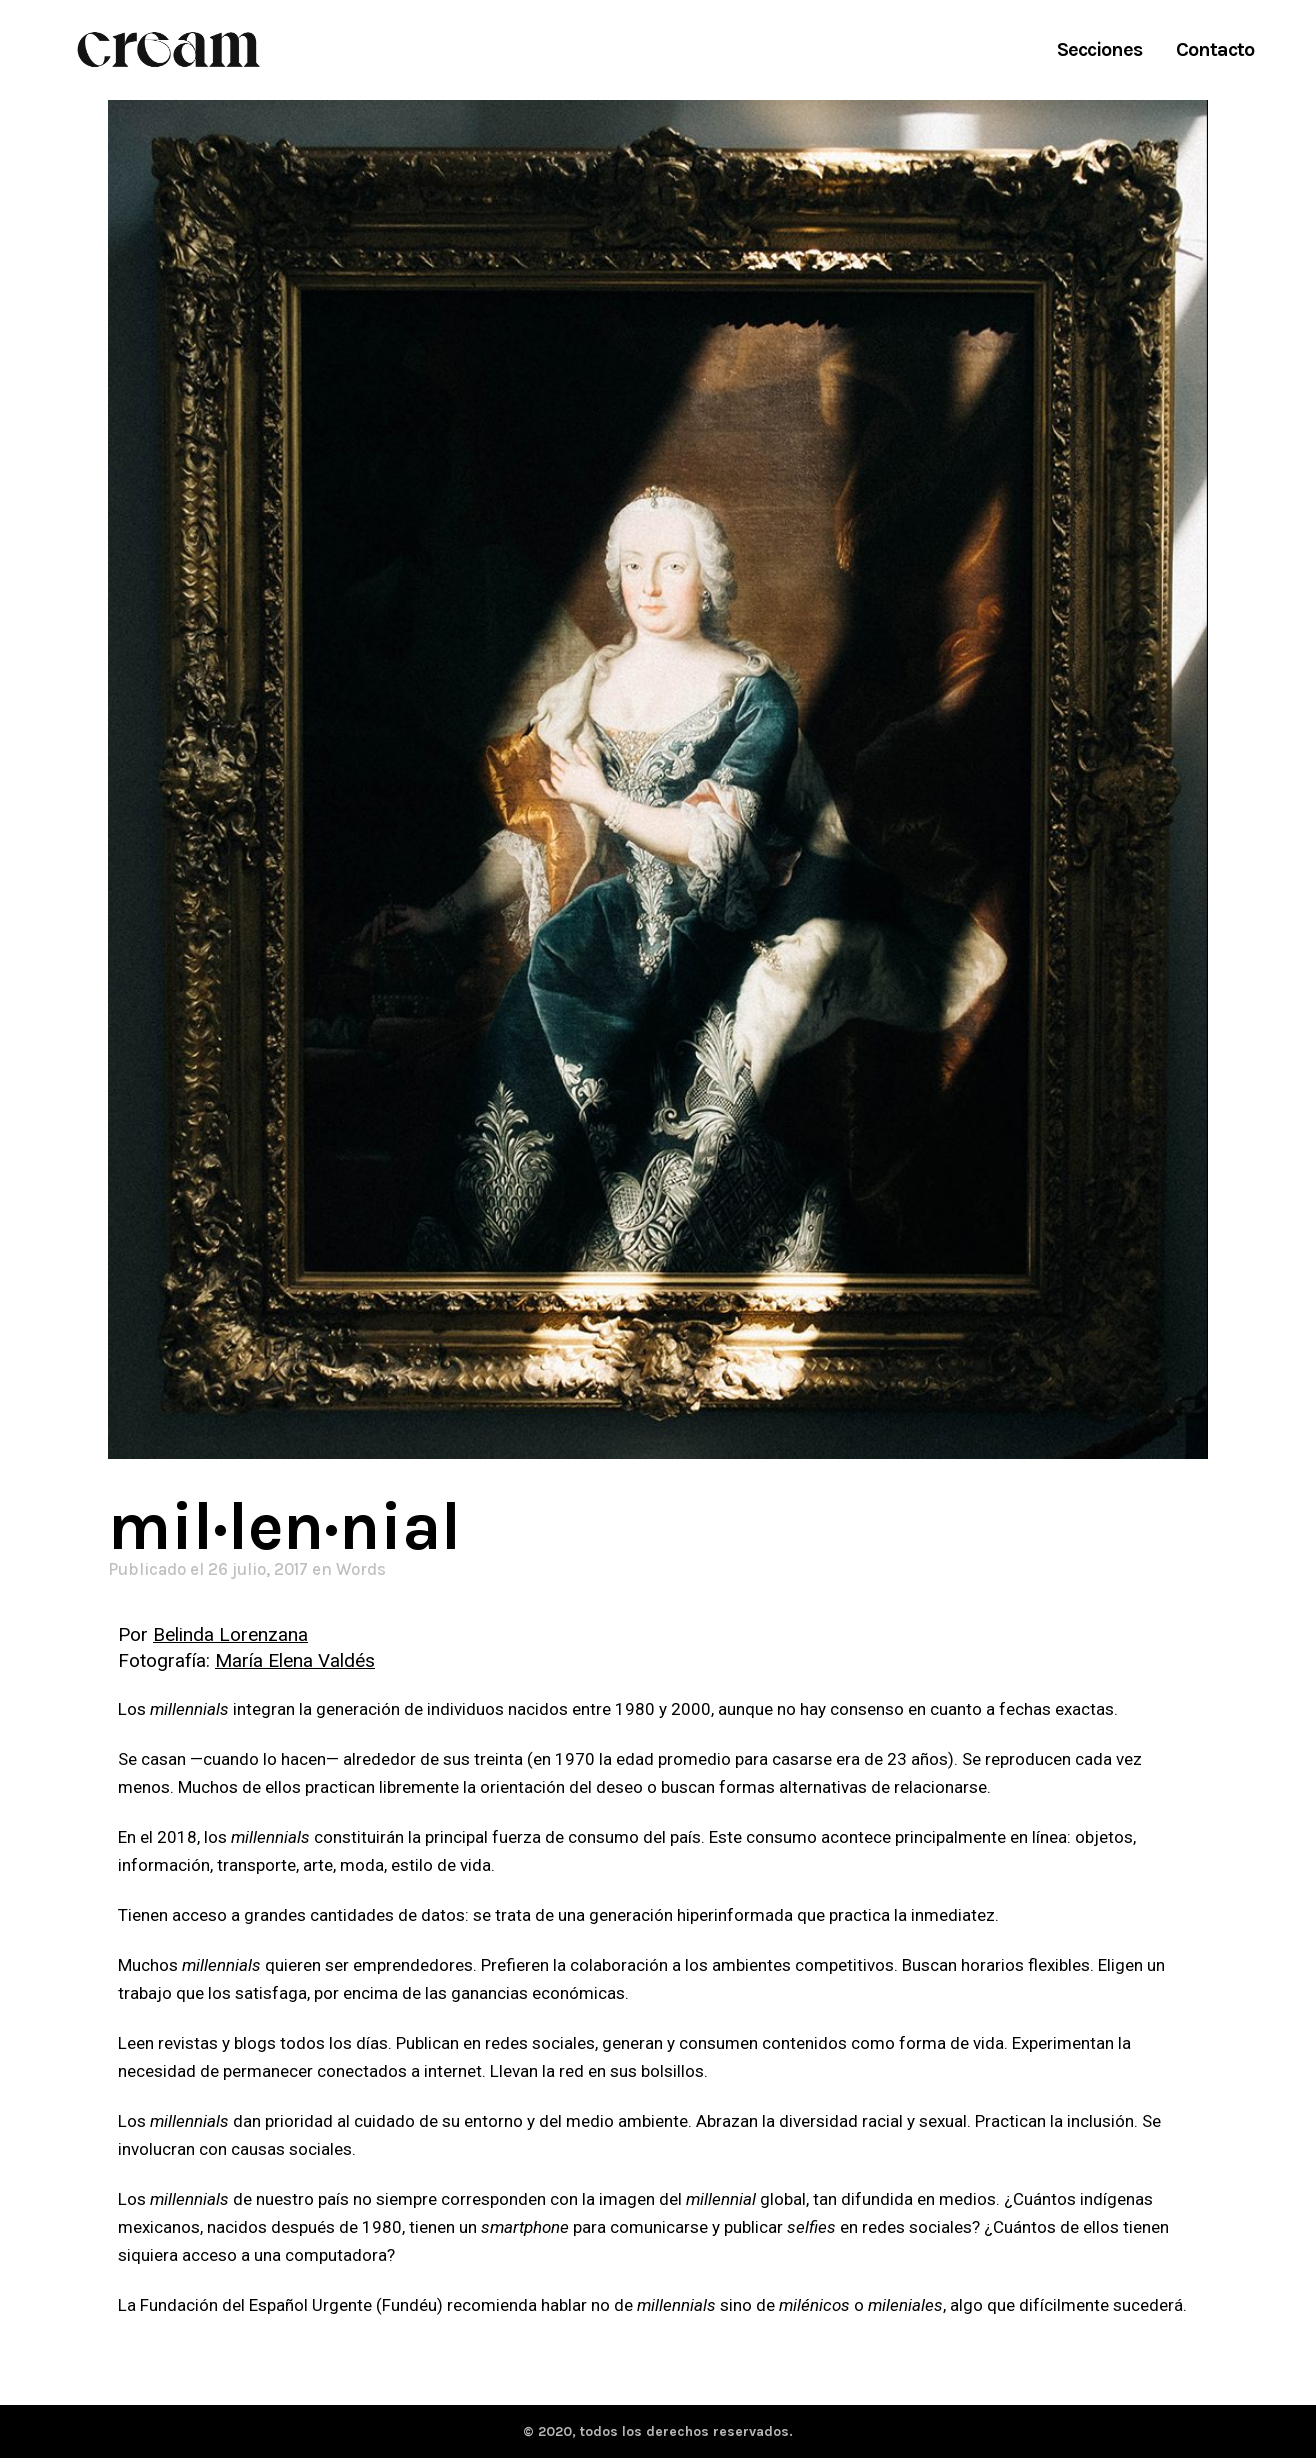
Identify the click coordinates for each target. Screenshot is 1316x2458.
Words (361, 1569)
